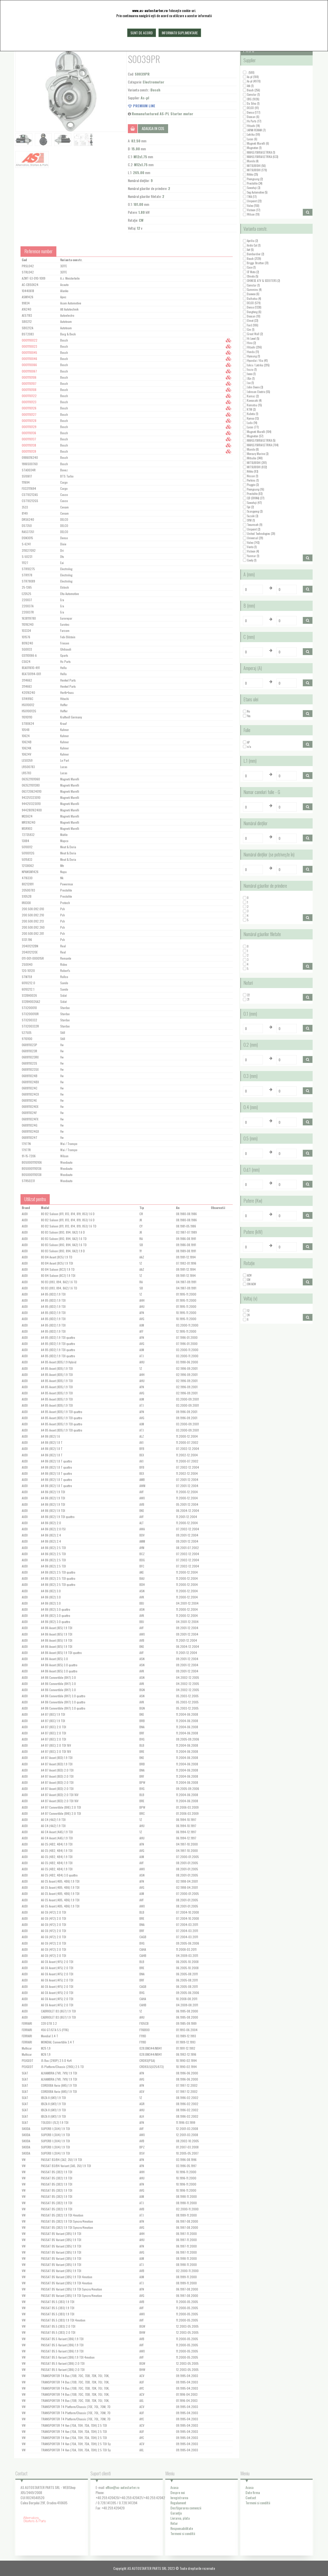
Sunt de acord (141, 32)
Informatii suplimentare (180, 32)
